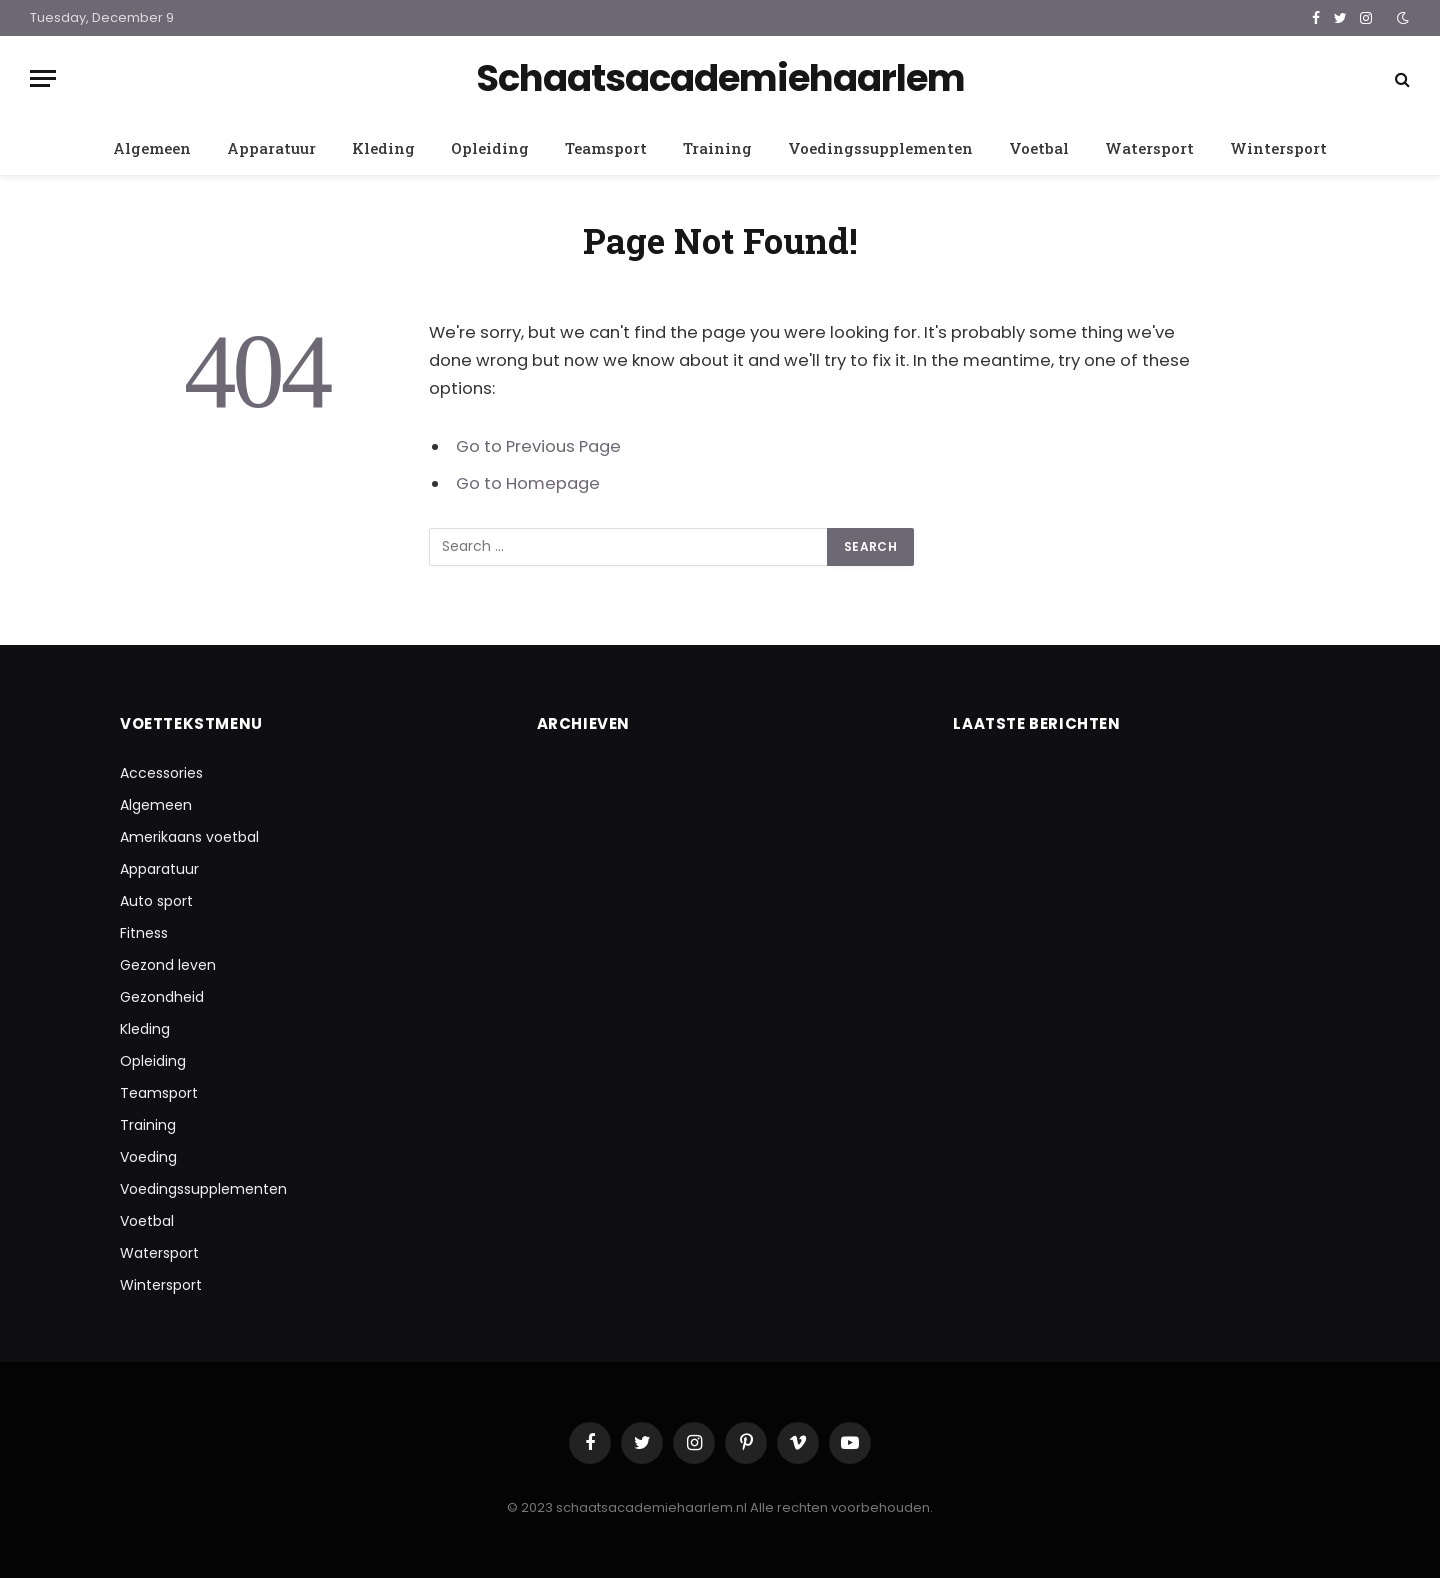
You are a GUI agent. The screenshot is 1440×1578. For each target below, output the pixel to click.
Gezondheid (162, 997)
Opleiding (490, 148)
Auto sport (156, 901)
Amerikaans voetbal (189, 837)
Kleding (383, 148)
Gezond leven (168, 965)
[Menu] (43, 78)
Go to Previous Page (538, 446)
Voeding (148, 1157)
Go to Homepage (528, 483)
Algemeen (152, 148)
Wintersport (1278, 148)
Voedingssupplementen (880, 148)
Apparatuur (271, 148)
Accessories (161, 773)
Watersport (1149, 148)
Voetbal (1039, 148)
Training (717, 148)
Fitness (144, 933)
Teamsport (606, 148)
